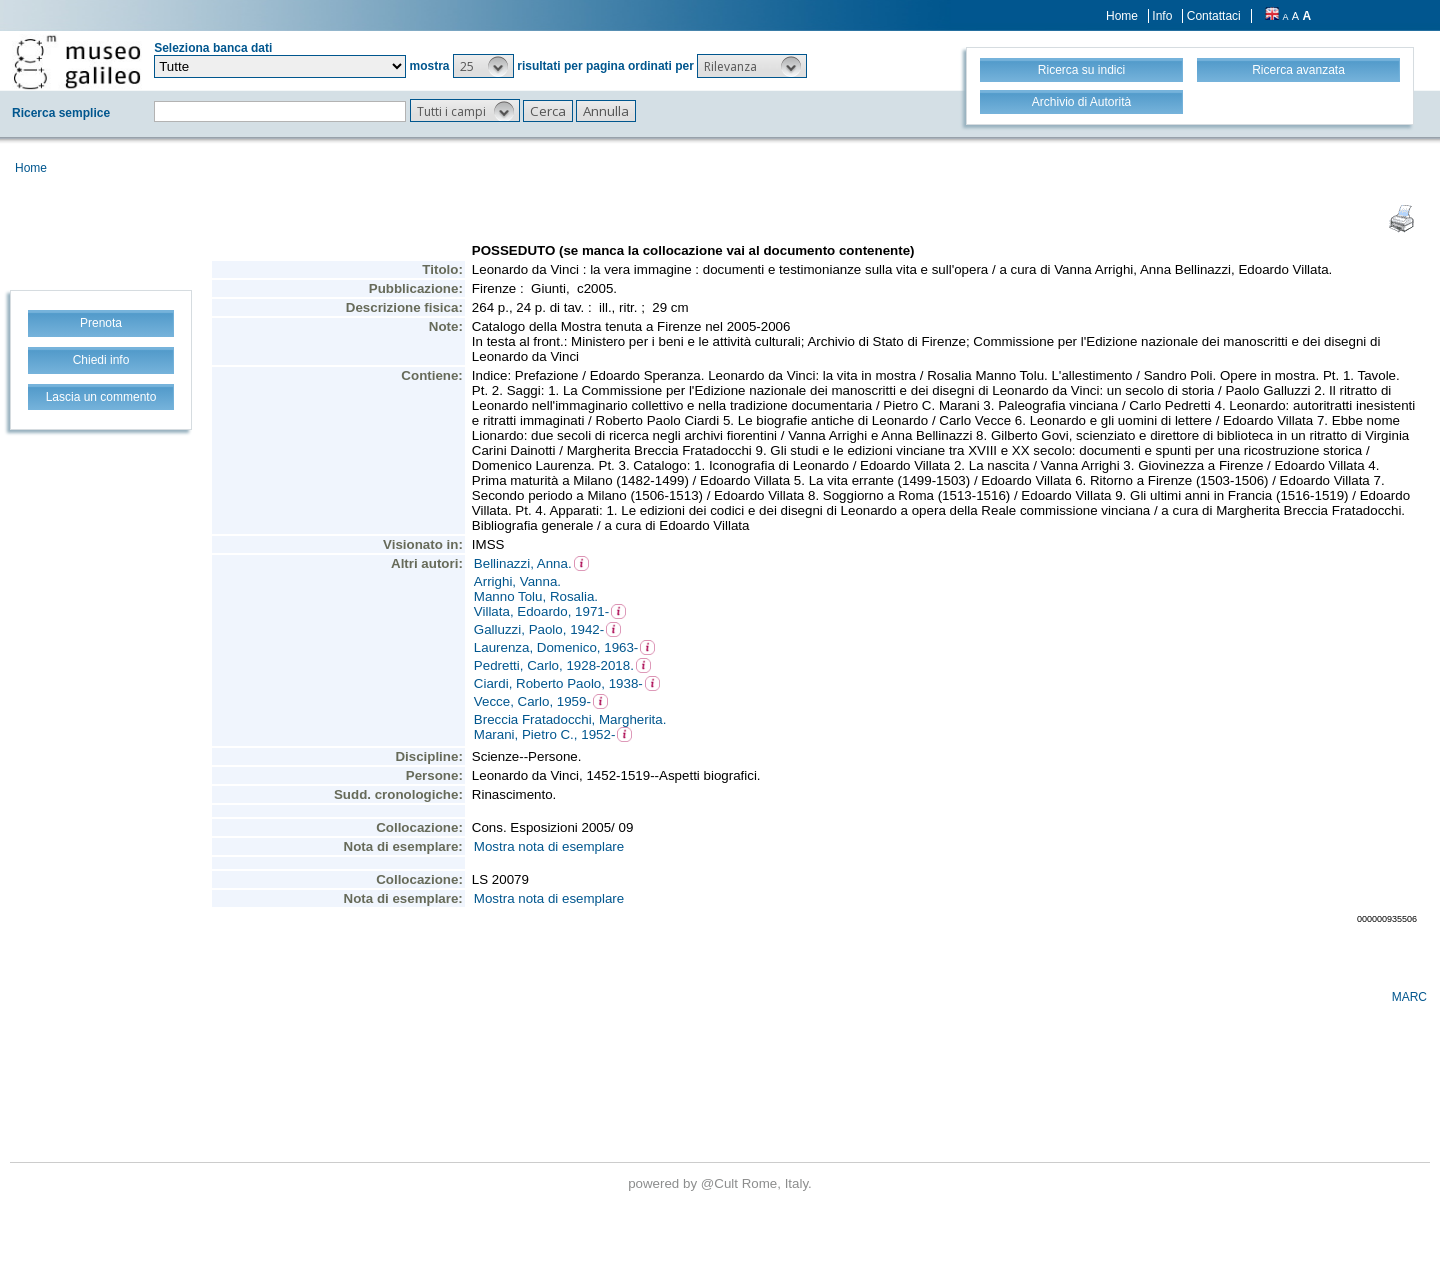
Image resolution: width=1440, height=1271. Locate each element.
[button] (483, 66)
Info (1162, 16)
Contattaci (1214, 16)
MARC (1409, 997)
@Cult (721, 1183)
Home (1122, 16)
